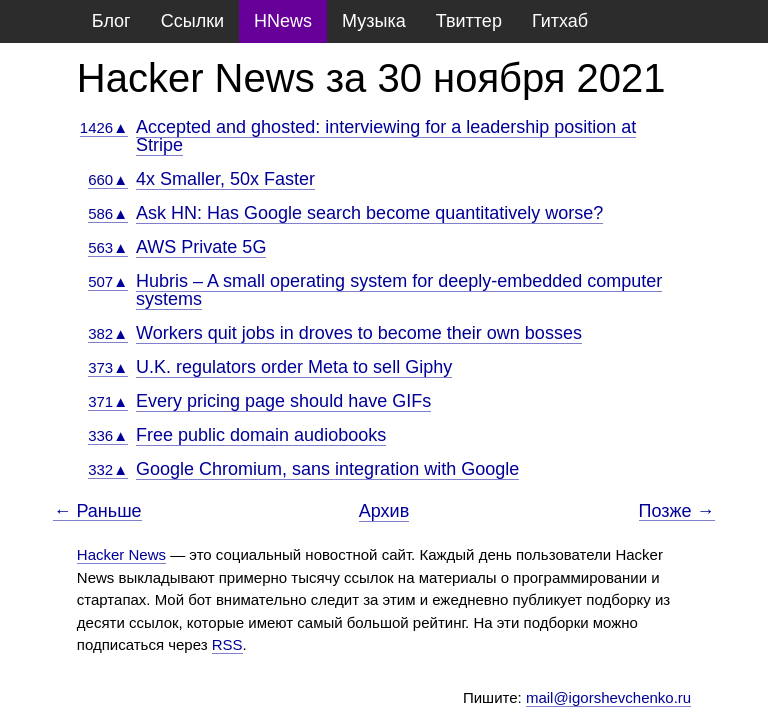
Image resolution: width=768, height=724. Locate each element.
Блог (111, 21)
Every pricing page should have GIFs (283, 401)
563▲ (108, 247)
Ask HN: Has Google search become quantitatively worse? (369, 213)
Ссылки (192, 21)
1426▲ (104, 127)
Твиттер (469, 21)
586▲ (108, 213)
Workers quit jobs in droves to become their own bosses (359, 333)
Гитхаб (560, 21)
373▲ (108, 367)
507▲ (108, 281)
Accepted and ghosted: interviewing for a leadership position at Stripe (386, 136)
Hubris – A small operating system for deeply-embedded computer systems (399, 290)
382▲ (108, 333)
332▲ (108, 469)
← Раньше (97, 511)
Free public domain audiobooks (261, 435)
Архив (384, 511)
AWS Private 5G (201, 247)
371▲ (108, 401)
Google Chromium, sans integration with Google (327, 469)
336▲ (108, 435)
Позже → (677, 511)
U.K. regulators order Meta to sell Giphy (294, 367)
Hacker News (121, 554)
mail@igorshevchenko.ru (608, 697)
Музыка (374, 21)
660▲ (108, 179)
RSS (227, 644)
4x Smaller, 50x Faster (225, 179)
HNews (283, 21)
